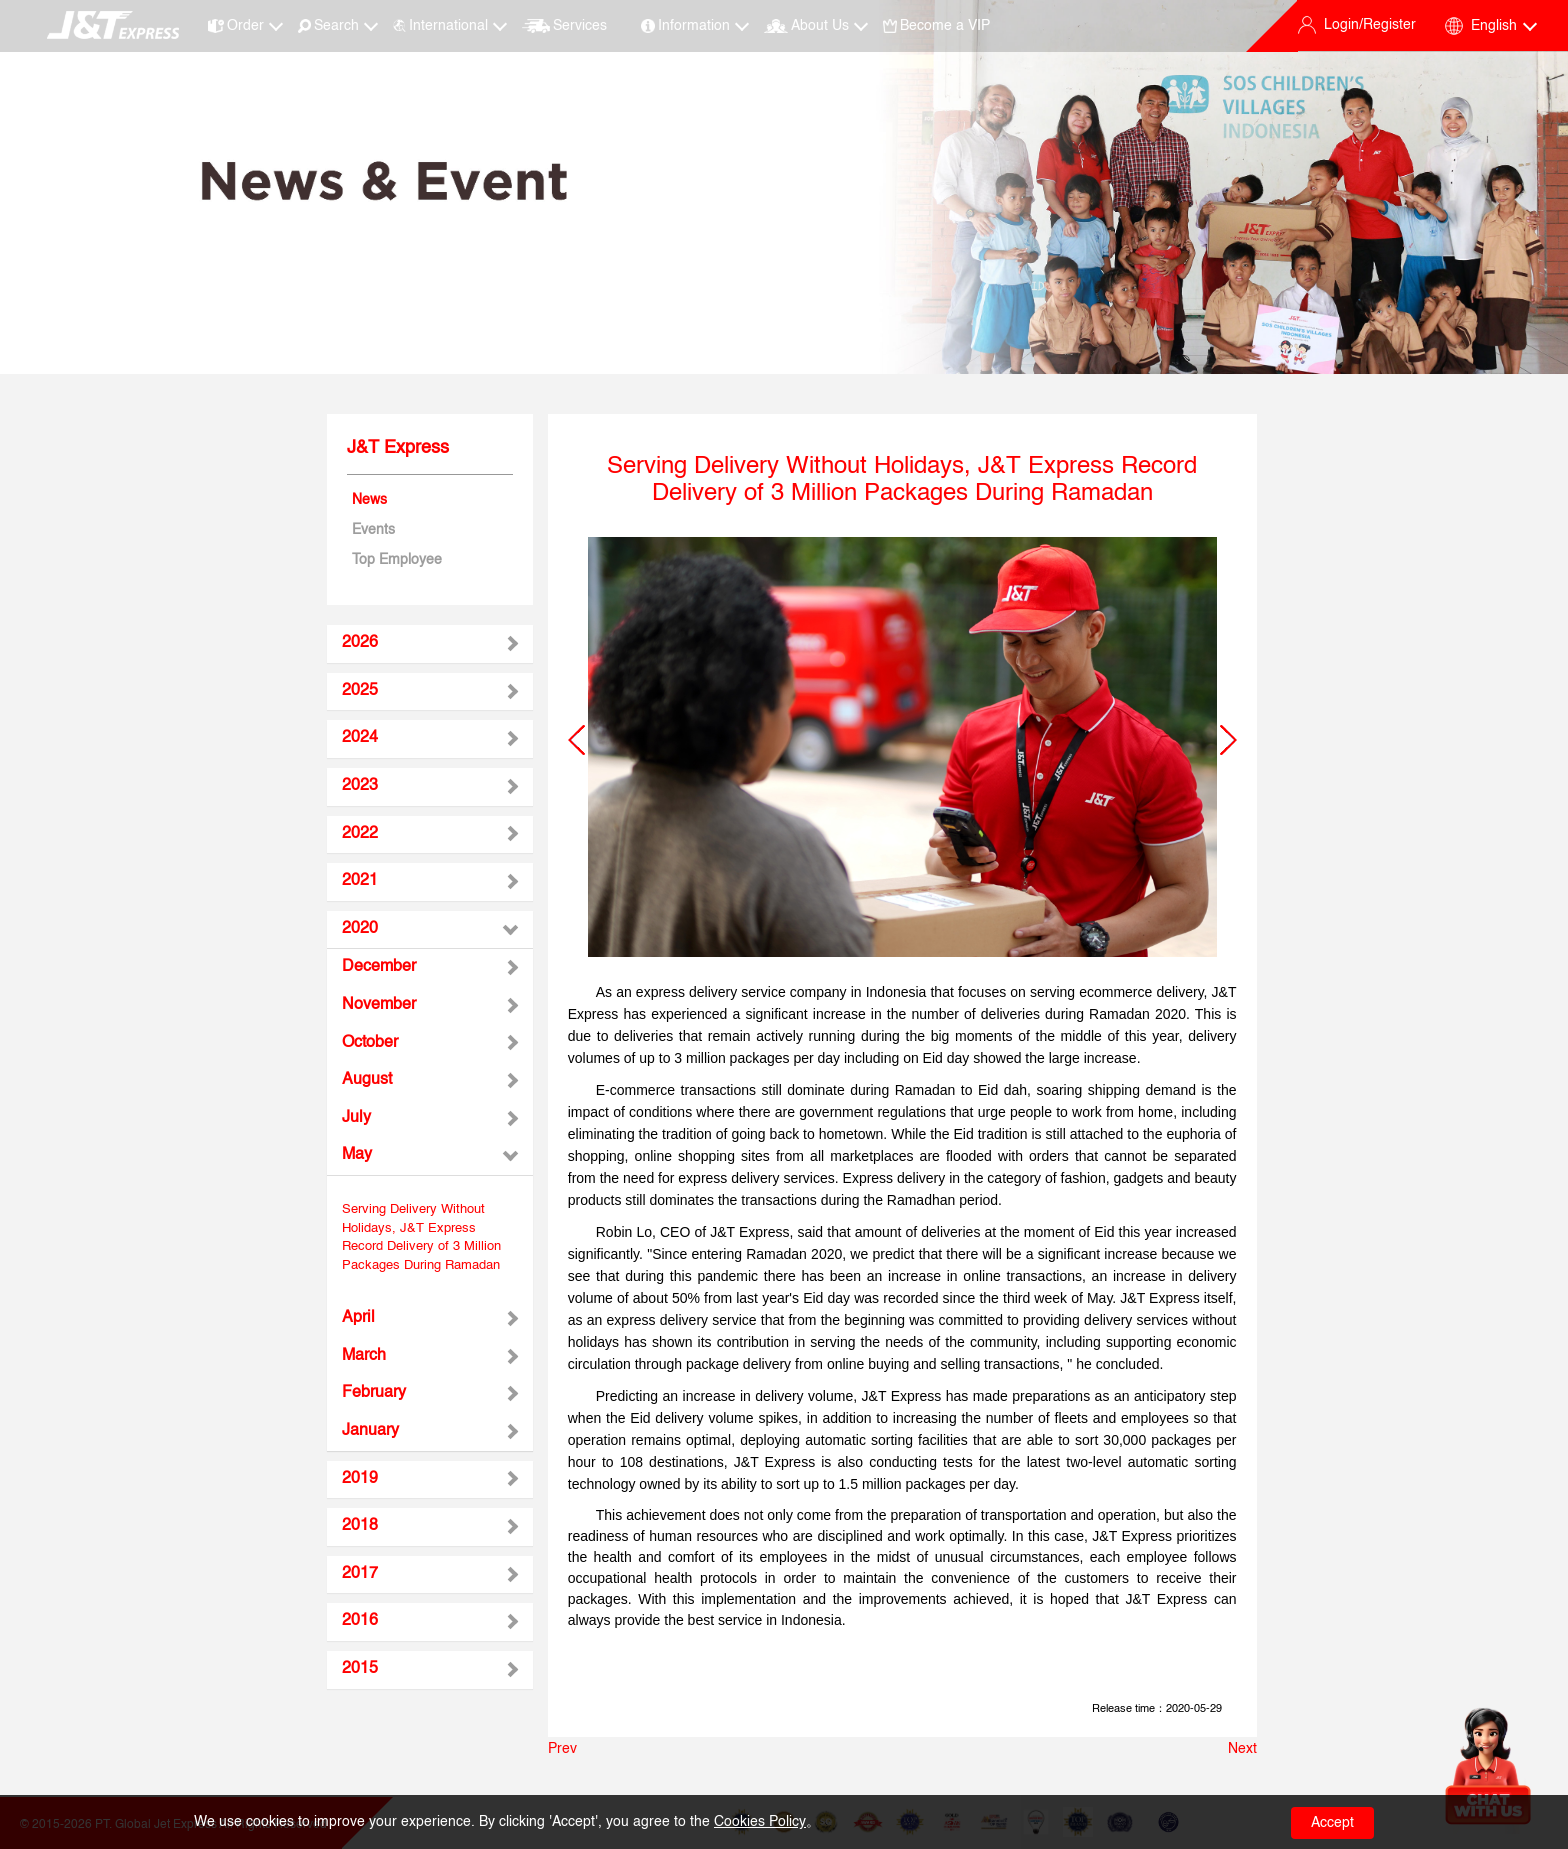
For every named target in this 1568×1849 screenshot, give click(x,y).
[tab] (430, 644)
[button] (576, 740)
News (369, 500)
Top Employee (397, 560)
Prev (562, 1749)
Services (564, 26)
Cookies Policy (760, 1822)
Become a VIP (936, 26)
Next (1242, 1749)
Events (373, 530)
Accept (1332, 1823)
